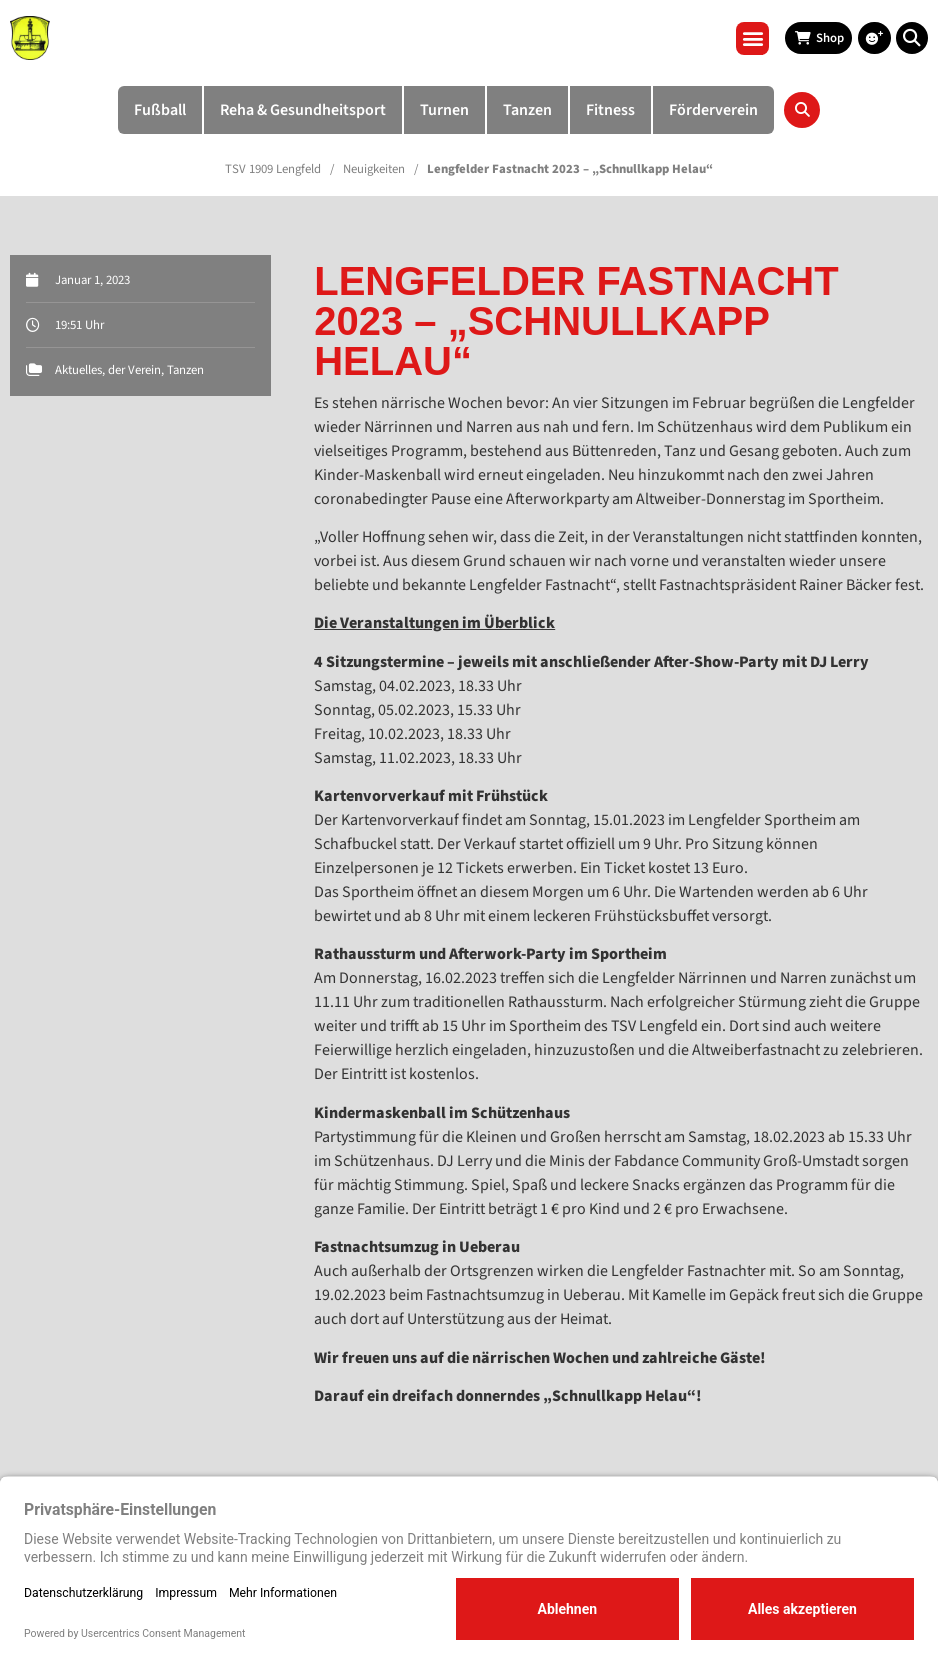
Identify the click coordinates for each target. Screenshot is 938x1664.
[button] (752, 38)
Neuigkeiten (374, 169)
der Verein (134, 370)
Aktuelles (78, 370)
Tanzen (185, 370)
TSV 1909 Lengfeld (273, 169)
